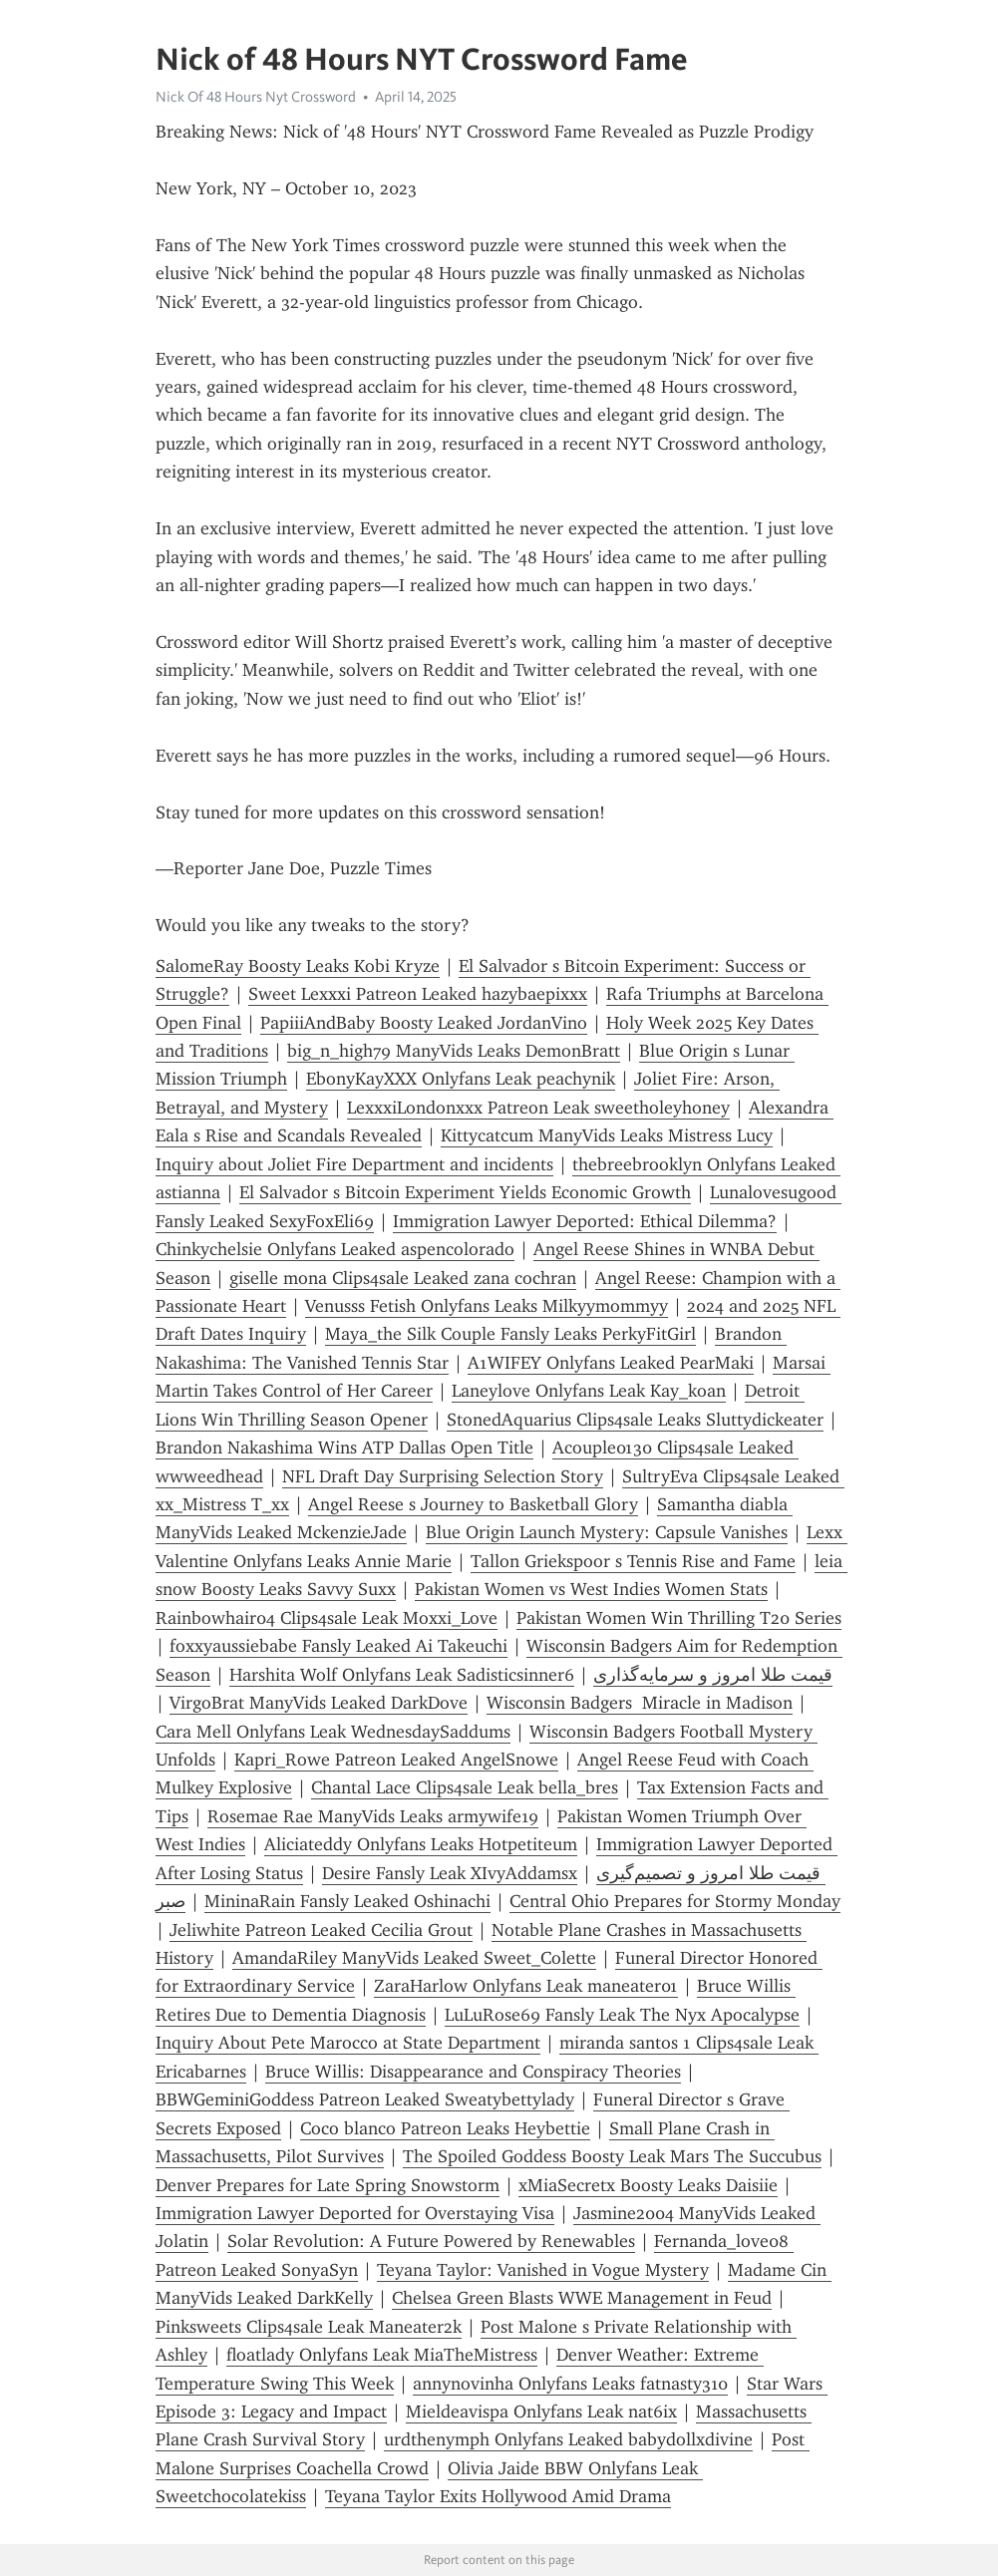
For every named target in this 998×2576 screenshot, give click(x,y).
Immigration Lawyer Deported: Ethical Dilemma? (585, 1221)
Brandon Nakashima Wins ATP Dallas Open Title (344, 1447)
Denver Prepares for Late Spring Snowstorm (327, 2185)
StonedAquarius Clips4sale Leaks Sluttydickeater (635, 1420)
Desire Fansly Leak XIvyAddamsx (449, 1873)
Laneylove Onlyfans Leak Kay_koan (589, 1391)
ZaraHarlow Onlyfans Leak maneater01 (526, 1986)
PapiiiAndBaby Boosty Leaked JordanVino (423, 1023)
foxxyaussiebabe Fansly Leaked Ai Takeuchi (338, 1646)
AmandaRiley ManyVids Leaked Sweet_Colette (414, 1958)
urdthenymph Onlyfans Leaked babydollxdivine (568, 2439)
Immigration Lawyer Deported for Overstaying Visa (355, 2213)
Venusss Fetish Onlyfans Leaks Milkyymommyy (486, 1306)
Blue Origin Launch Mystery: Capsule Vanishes (607, 1532)
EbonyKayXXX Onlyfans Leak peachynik (460, 1079)
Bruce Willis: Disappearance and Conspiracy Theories (473, 2072)
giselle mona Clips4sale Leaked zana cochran (402, 1278)
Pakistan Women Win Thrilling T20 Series (678, 1618)
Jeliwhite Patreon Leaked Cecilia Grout (321, 1930)
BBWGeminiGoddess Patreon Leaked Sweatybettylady (365, 2099)
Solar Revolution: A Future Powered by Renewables (431, 2241)
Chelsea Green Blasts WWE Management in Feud (582, 2298)
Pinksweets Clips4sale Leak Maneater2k (309, 2327)
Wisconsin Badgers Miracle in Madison (640, 1703)
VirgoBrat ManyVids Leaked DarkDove (318, 1703)
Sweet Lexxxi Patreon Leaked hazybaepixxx (417, 994)
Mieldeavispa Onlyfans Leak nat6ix (541, 2411)
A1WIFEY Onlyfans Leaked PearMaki (611, 1363)
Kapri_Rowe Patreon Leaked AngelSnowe (396, 1760)
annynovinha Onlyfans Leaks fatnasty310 (570, 2384)
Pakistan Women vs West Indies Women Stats (591, 1589)
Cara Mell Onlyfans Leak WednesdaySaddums (333, 1732)
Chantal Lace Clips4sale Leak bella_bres (464, 1787)
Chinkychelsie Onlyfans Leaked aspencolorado (335, 1249)
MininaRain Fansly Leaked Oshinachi (347, 1901)
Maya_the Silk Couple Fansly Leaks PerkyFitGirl (510, 1334)
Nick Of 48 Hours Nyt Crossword (256, 97)
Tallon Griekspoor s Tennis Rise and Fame (633, 1561)
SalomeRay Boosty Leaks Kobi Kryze (298, 966)
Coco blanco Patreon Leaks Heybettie (445, 2128)
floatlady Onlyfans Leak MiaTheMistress (381, 2355)
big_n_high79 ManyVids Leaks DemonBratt (453, 1051)
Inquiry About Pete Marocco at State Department (348, 2043)
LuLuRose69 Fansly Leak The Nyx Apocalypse (622, 2015)
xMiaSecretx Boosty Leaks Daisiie (648, 2185)
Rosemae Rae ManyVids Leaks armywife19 (372, 1816)
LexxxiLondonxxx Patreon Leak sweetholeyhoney (538, 1108)
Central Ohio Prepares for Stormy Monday (674, 1901)
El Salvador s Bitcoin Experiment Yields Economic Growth (465, 1192)
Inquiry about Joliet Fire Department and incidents (354, 1164)
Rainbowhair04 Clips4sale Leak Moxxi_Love (327, 1618)
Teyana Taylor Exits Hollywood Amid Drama (498, 2496)
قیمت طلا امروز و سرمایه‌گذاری (712, 1675)
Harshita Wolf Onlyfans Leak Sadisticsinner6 (401, 1675)
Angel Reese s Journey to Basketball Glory (473, 1504)
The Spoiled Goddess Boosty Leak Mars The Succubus (612, 2156)
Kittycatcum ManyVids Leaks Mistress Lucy (607, 1135)
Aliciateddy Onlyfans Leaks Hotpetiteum (420, 1844)
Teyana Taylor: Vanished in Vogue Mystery (543, 2270)
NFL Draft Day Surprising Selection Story (442, 1476)
